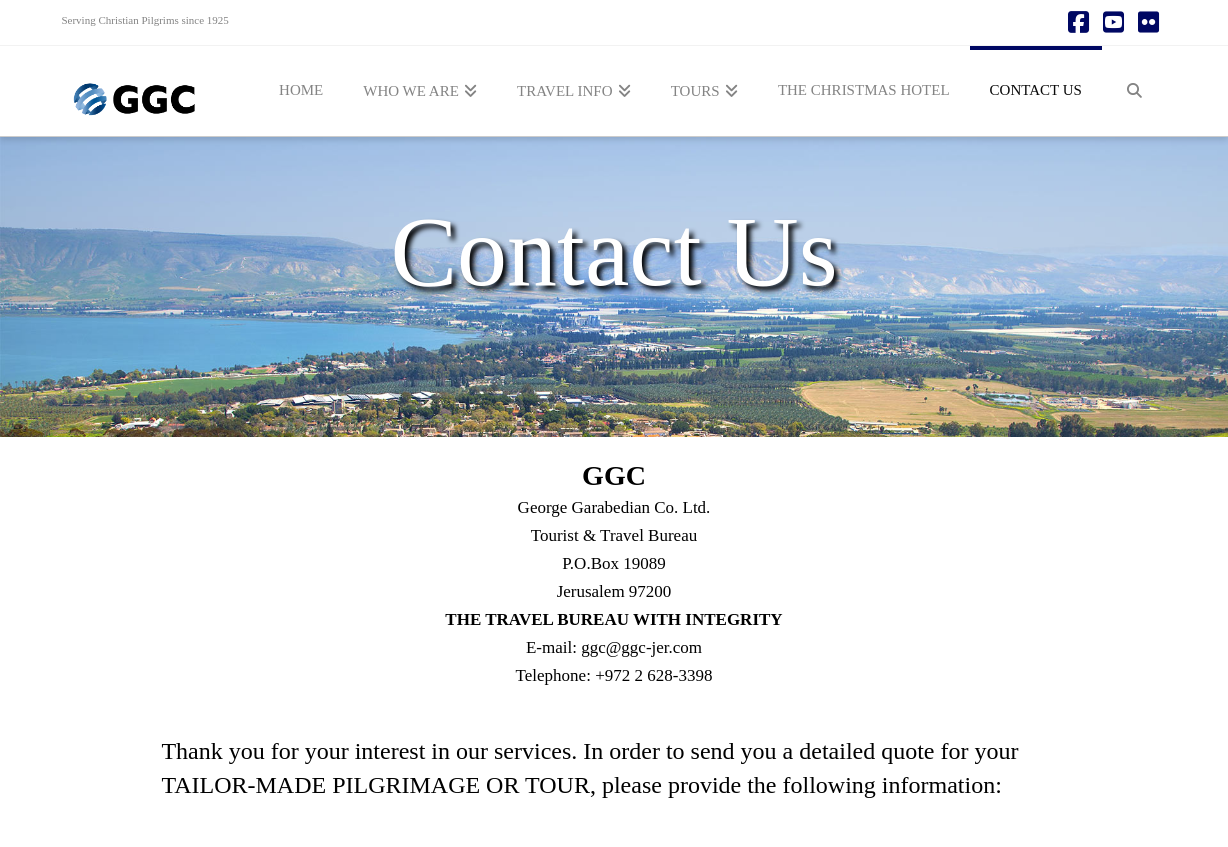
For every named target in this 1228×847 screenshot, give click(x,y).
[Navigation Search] (1134, 91)
